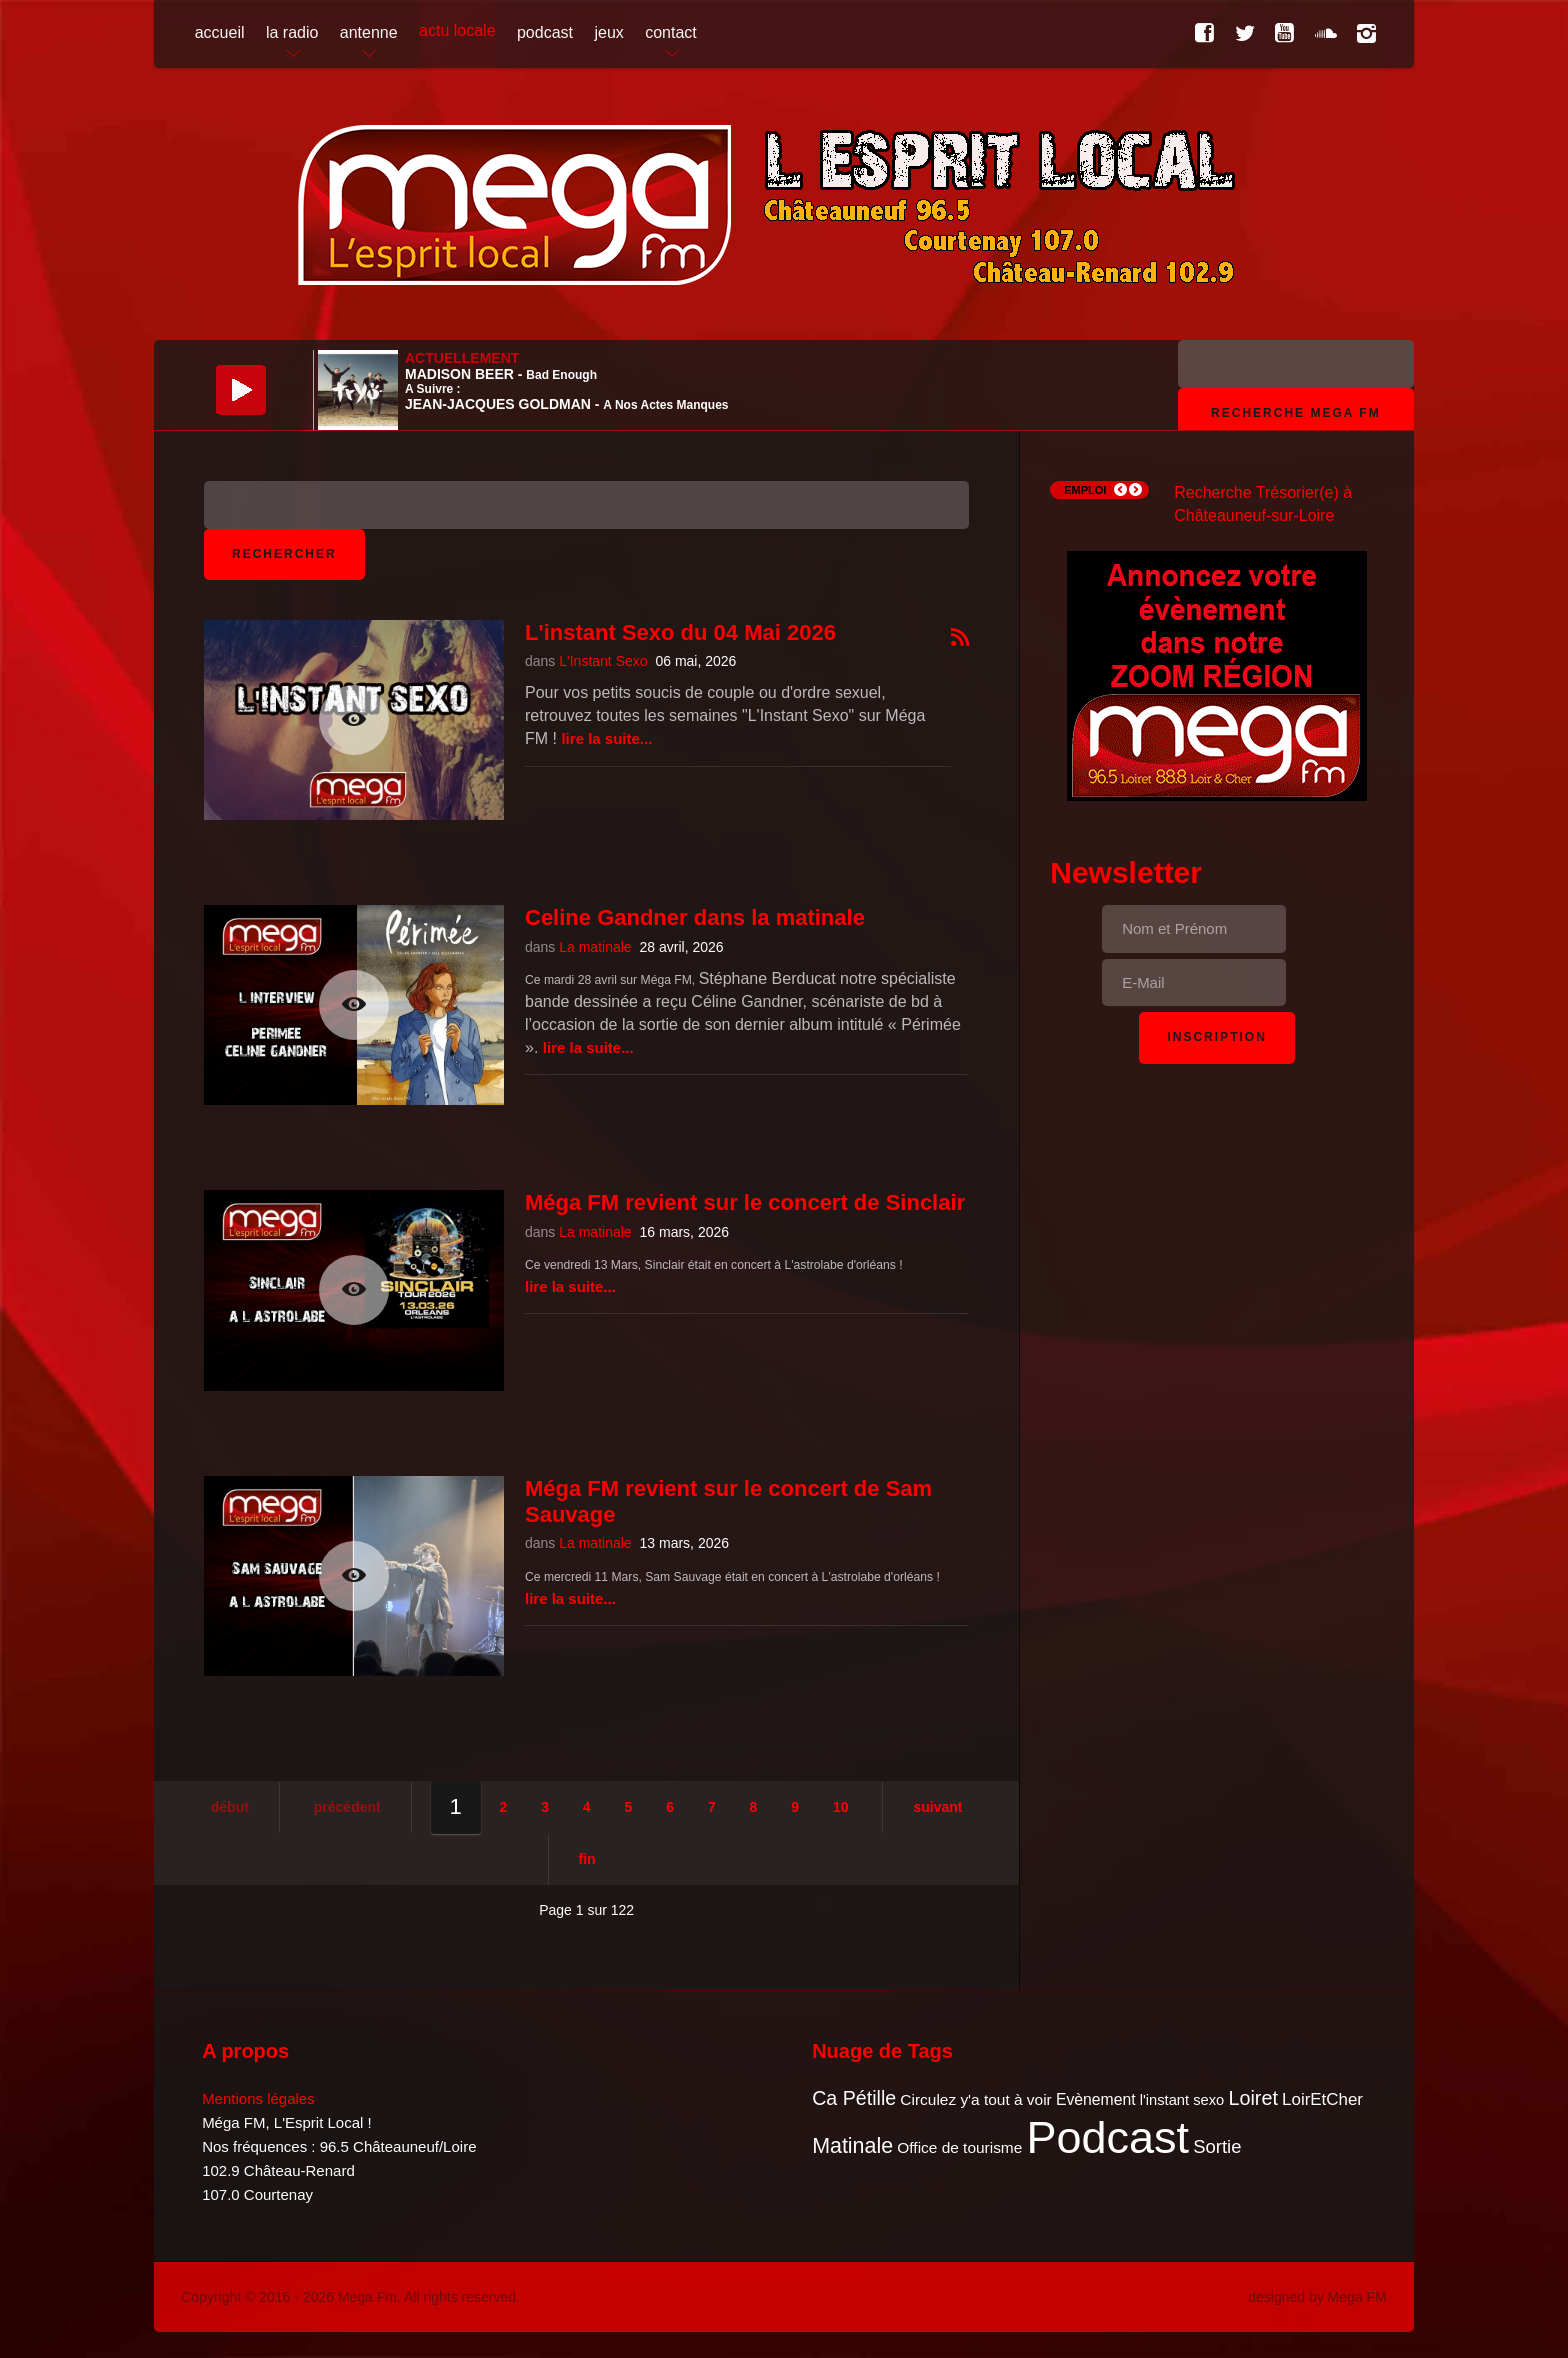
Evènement (1096, 2099)
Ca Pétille (854, 2098)
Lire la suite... (606, 738)
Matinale (852, 2146)
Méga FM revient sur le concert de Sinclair (745, 1202)
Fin (587, 1859)
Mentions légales (258, 2098)
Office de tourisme (959, 2147)
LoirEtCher (1322, 2099)
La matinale (595, 947)
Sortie (1217, 2146)
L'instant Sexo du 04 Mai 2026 (680, 632)
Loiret (1252, 2098)
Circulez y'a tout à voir (975, 2099)
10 (841, 1807)
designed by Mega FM (1317, 2297)
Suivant (937, 1807)
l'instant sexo (1182, 2100)
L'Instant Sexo (603, 661)
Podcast (1108, 2137)
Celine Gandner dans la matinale (695, 917)
